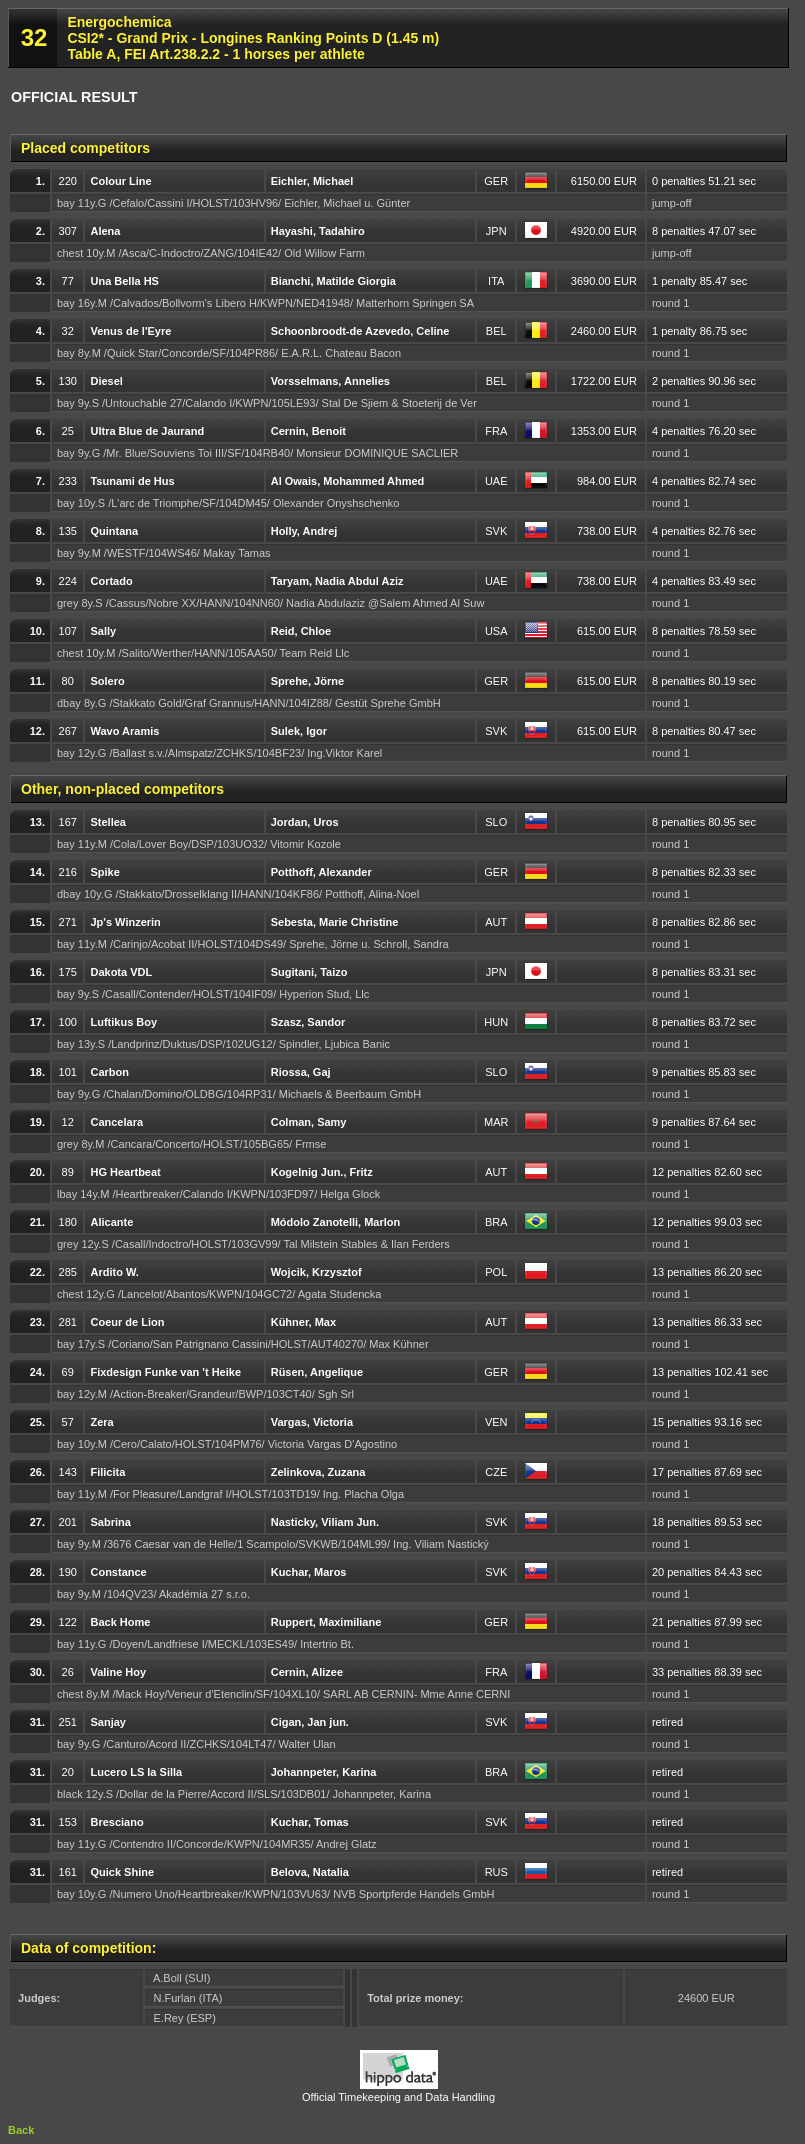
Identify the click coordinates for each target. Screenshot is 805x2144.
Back (21, 2130)
